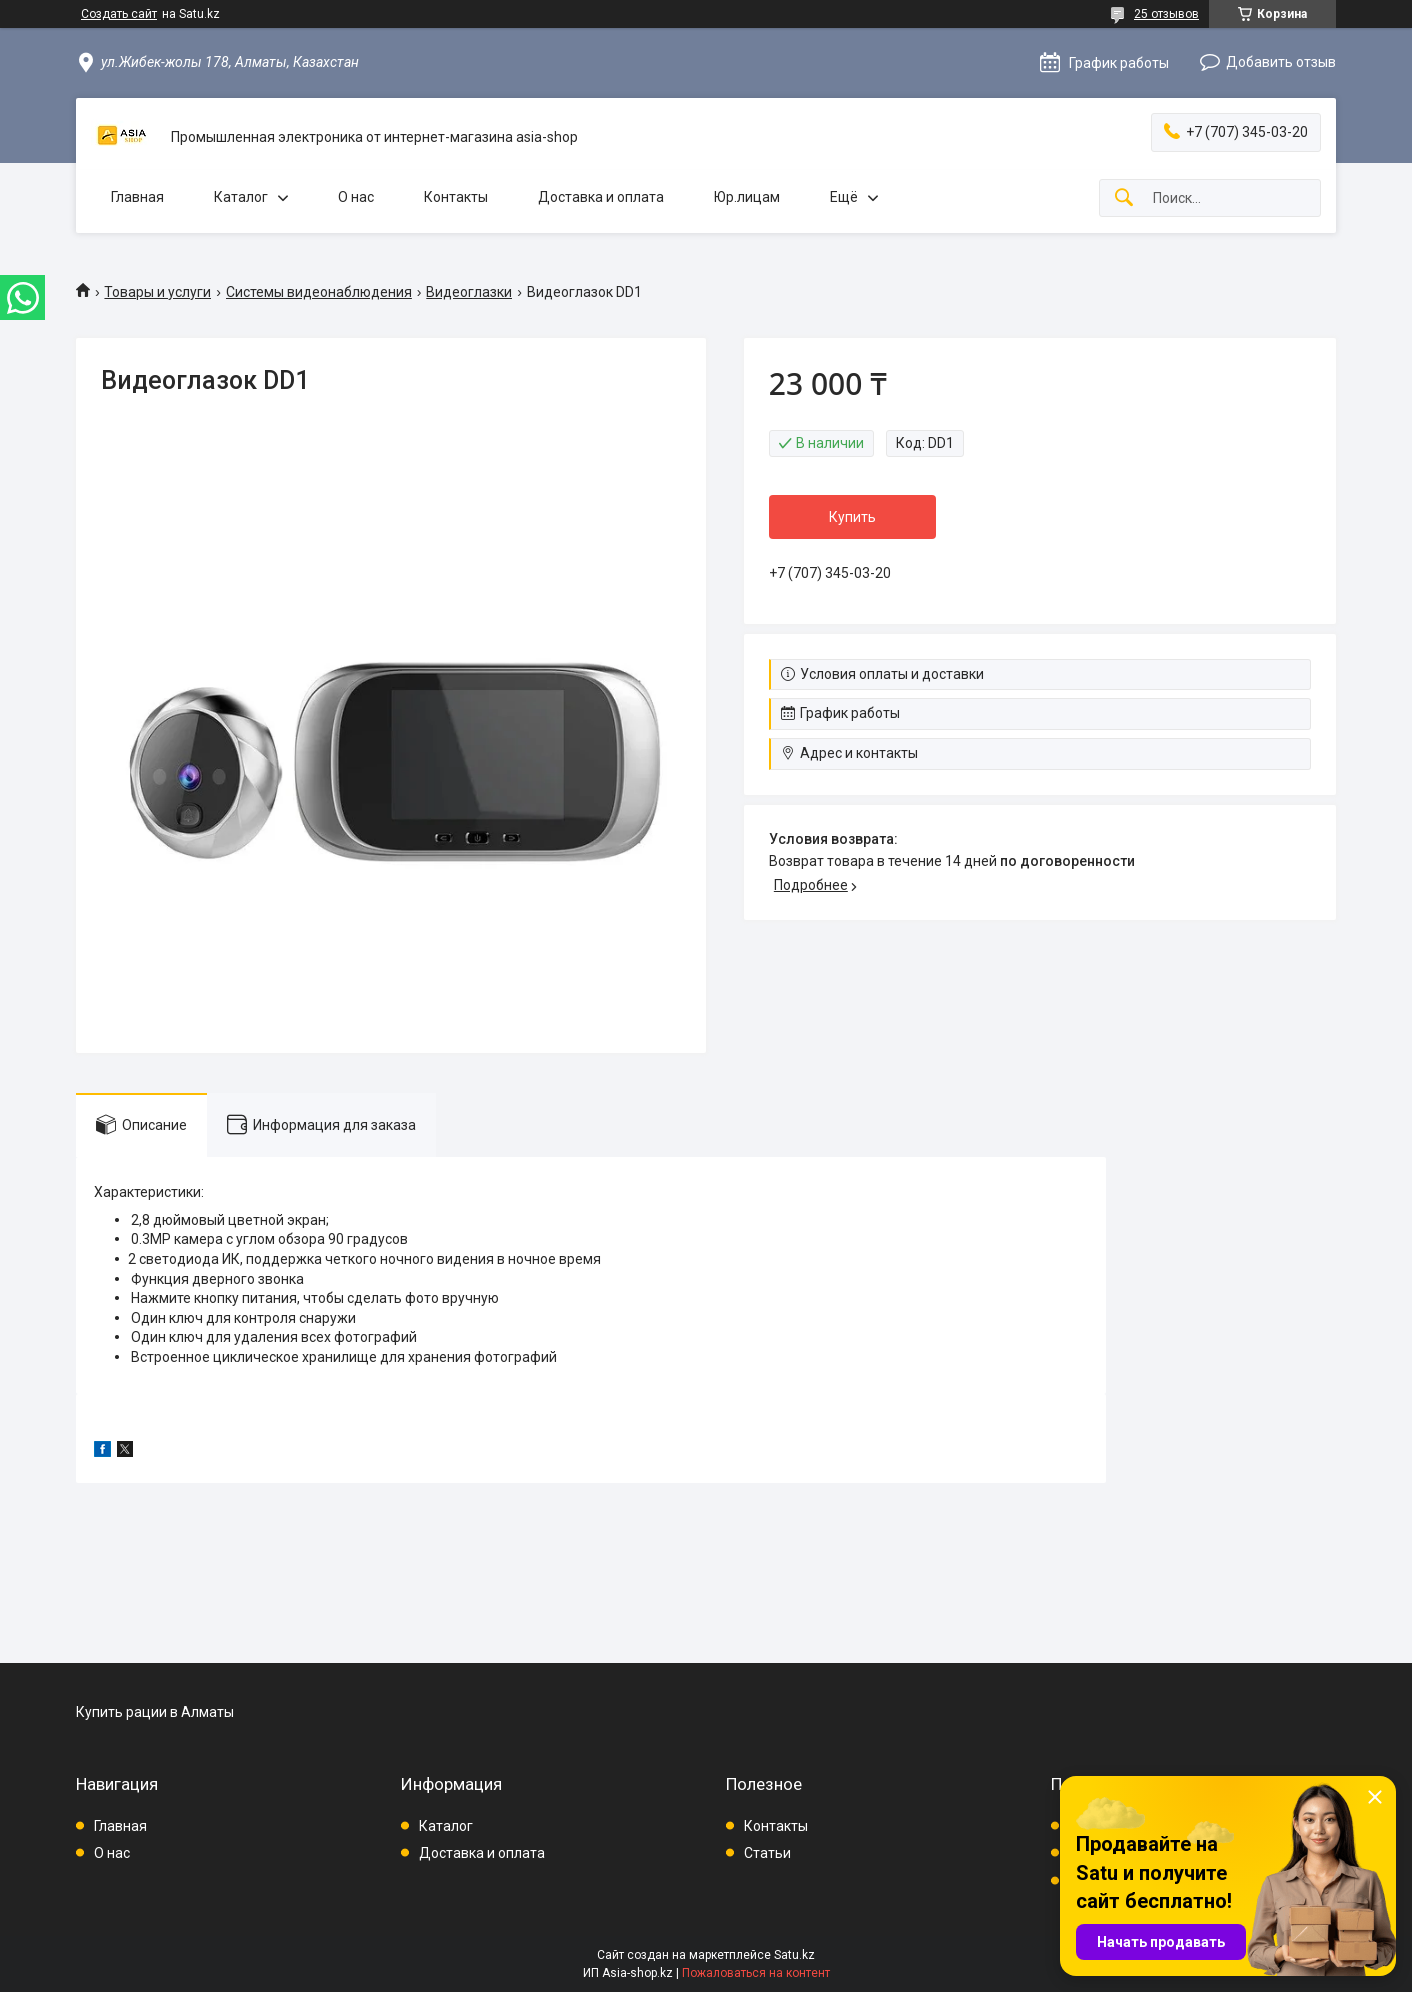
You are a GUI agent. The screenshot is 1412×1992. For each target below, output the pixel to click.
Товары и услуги (157, 292)
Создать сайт (119, 14)
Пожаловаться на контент (756, 1973)
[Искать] (1124, 198)
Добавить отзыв (1281, 62)
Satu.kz (794, 1955)
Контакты (456, 197)
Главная (137, 197)
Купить (852, 517)
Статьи (767, 1853)
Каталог (241, 197)
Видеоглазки (469, 292)
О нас (356, 197)
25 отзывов (1166, 14)
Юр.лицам (747, 197)
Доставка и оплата (601, 197)
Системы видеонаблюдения (319, 292)
